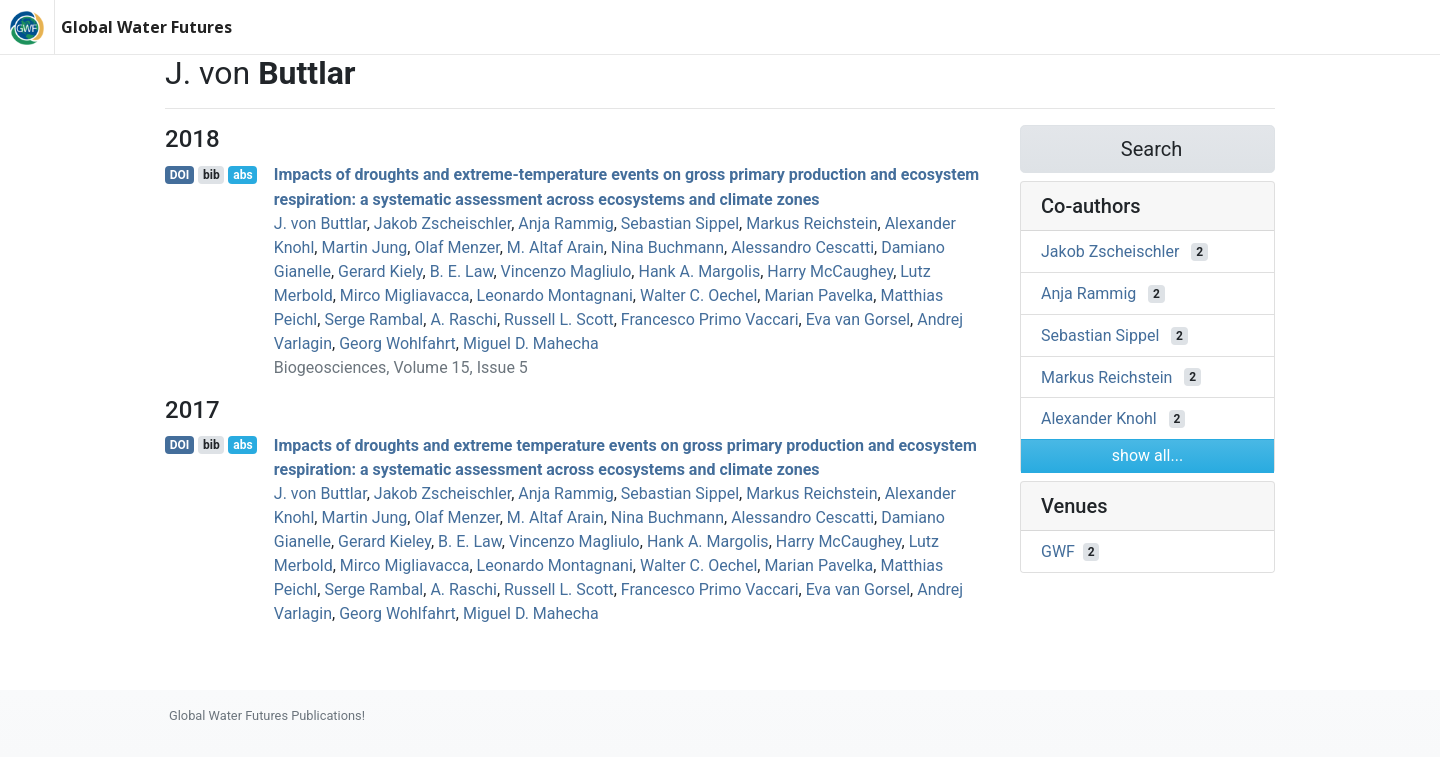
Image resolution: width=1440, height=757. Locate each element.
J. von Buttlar (320, 223)
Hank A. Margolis (699, 271)
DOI (180, 175)
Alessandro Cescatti (802, 247)
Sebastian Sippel (680, 223)
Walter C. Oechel (698, 295)
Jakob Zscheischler (442, 223)
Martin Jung (364, 247)
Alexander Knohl (1099, 418)
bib (211, 175)
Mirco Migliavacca (405, 295)
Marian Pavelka (818, 295)
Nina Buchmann (667, 247)
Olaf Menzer (456, 247)
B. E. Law (462, 271)
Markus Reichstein (811, 223)
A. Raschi (463, 319)
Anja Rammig (565, 223)
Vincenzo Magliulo (566, 271)
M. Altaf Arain (555, 247)
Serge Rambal (373, 319)
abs (242, 175)
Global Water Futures (146, 27)
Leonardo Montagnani (555, 295)
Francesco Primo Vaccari (710, 319)
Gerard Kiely (380, 271)
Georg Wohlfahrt (397, 343)
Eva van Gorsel (858, 319)
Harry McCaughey (830, 271)
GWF (1058, 551)
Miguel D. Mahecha (531, 343)
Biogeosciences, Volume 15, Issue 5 (401, 367)
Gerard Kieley (384, 541)
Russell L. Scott (559, 319)
